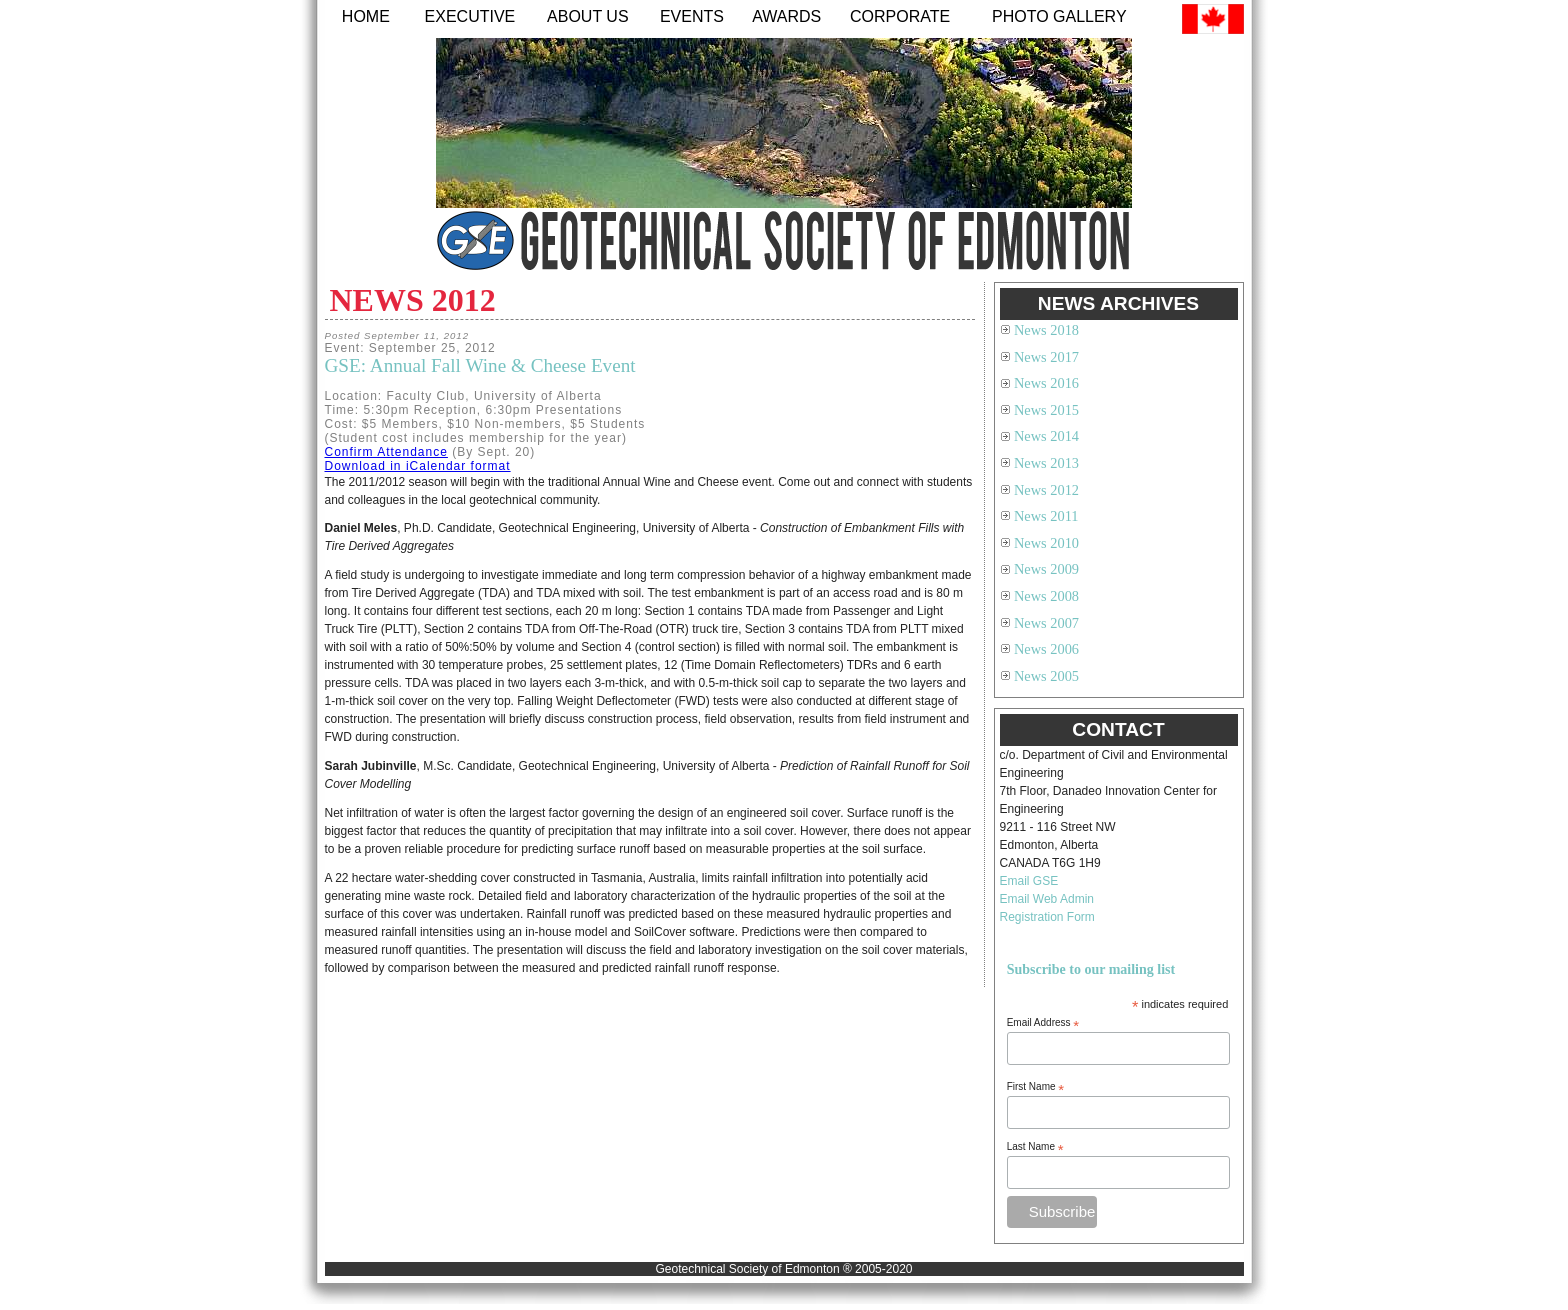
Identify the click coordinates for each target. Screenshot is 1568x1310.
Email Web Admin (1047, 899)
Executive (470, 16)
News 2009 (1046, 569)
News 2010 (1046, 543)
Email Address (1043, 1023)
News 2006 (1046, 649)
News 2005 (1046, 676)
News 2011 (1046, 516)
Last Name (1035, 1147)
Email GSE (1029, 881)
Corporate (900, 16)
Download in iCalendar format (418, 466)
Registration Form (1047, 917)
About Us (588, 16)
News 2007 (1046, 623)
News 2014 (1046, 436)
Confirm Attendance (386, 452)
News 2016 (1046, 383)
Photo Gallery (1059, 16)
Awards (786, 16)
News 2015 (1046, 410)
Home (366, 16)
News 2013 (1046, 463)
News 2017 (1046, 357)
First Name (1036, 1087)
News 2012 (1046, 490)
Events (692, 16)
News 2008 (1046, 596)
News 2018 (1046, 330)
